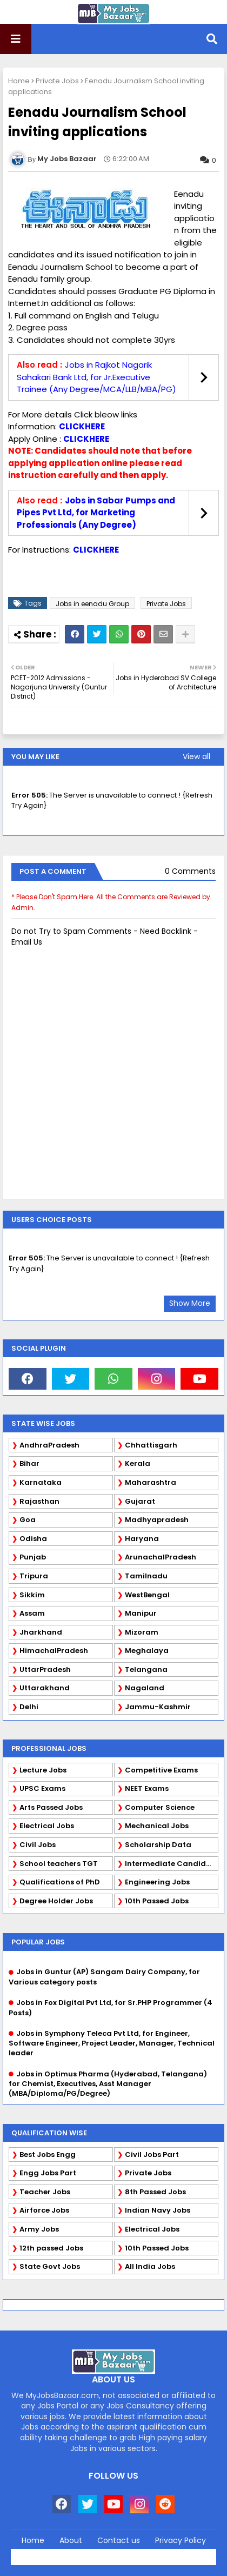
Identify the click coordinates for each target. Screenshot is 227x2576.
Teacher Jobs (44, 2192)
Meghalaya (147, 1650)
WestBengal (147, 1595)
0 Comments (190, 871)
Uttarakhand (44, 1688)
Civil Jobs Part (152, 2154)
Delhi (28, 1707)
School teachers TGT (58, 1863)
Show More (189, 1303)
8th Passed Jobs (155, 2192)
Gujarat (140, 1501)
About (70, 2540)
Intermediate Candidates (171, 1863)
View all (196, 756)
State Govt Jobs (49, 2266)
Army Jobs (39, 2229)
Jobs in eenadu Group (92, 603)
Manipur (141, 1613)
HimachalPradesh (53, 1650)
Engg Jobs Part (47, 2173)
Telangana (146, 1669)
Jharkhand (40, 1632)
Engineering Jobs (157, 1882)
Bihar (29, 1463)
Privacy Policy (180, 2540)
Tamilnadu (146, 1576)
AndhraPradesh (49, 1445)
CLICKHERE (82, 426)
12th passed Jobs (51, 2248)
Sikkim (32, 1595)
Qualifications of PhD (59, 1882)
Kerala (137, 1463)
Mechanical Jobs (157, 1826)
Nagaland (144, 1688)
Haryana (142, 1538)
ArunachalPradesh (160, 1557)
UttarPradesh (45, 1669)
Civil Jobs (37, 1845)
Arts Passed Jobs (51, 1807)
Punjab (32, 1557)
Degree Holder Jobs (56, 1901)
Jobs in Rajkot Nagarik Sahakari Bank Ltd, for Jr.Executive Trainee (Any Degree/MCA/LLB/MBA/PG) (96, 377)
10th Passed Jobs (157, 1901)
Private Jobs (57, 81)
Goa (27, 1520)
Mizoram (141, 1632)
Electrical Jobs (46, 1826)
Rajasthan (39, 1501)
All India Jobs (150, 2266)
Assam (32, 1613)
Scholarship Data (158, 1845)
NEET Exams (147, 1788)
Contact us (118, 2540)
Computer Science (160, 1807)
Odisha (33, 1538)
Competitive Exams (161, 1770)
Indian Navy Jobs (157, 2210)
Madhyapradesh (157, 1520)
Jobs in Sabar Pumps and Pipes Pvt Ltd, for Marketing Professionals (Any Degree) (96, 512)
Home (19, 81)
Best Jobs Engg (47, 2154)
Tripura (33, 1576)
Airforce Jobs (44, 2210)
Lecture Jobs (42, 1770)
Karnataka (40, 1482)
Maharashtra (150, 1482)
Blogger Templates (136, 2553)
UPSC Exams (42, 1788)
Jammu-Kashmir (158, 1707)
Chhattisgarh (151, 1445)
